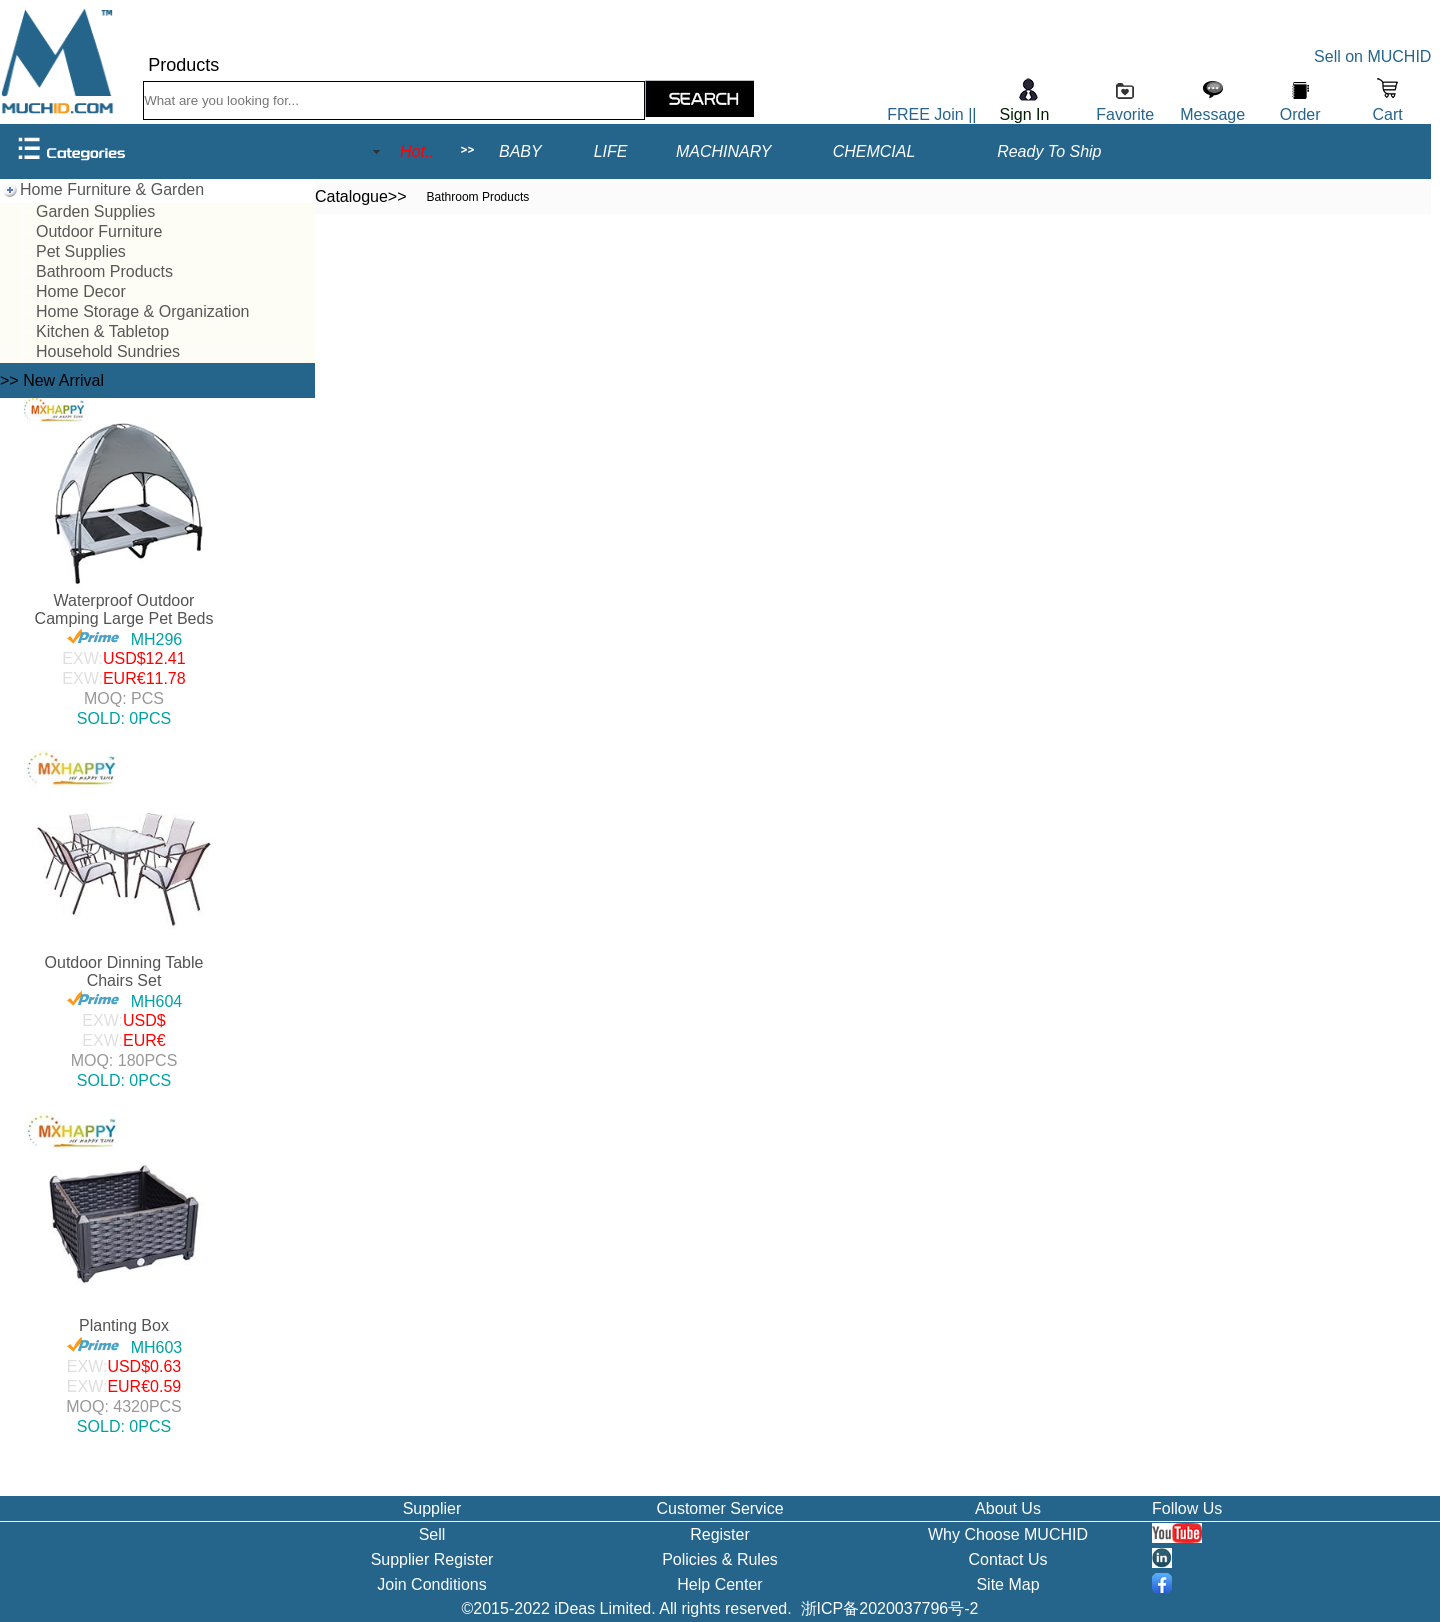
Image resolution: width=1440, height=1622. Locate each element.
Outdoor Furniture (99, 231)
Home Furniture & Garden (112, 189)
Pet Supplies (81, 251)
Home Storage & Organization (142, 311)
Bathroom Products (104, 271)
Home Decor (81, 291)
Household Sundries (108, 351)
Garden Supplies (95, 211)
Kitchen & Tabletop (102, 331)
